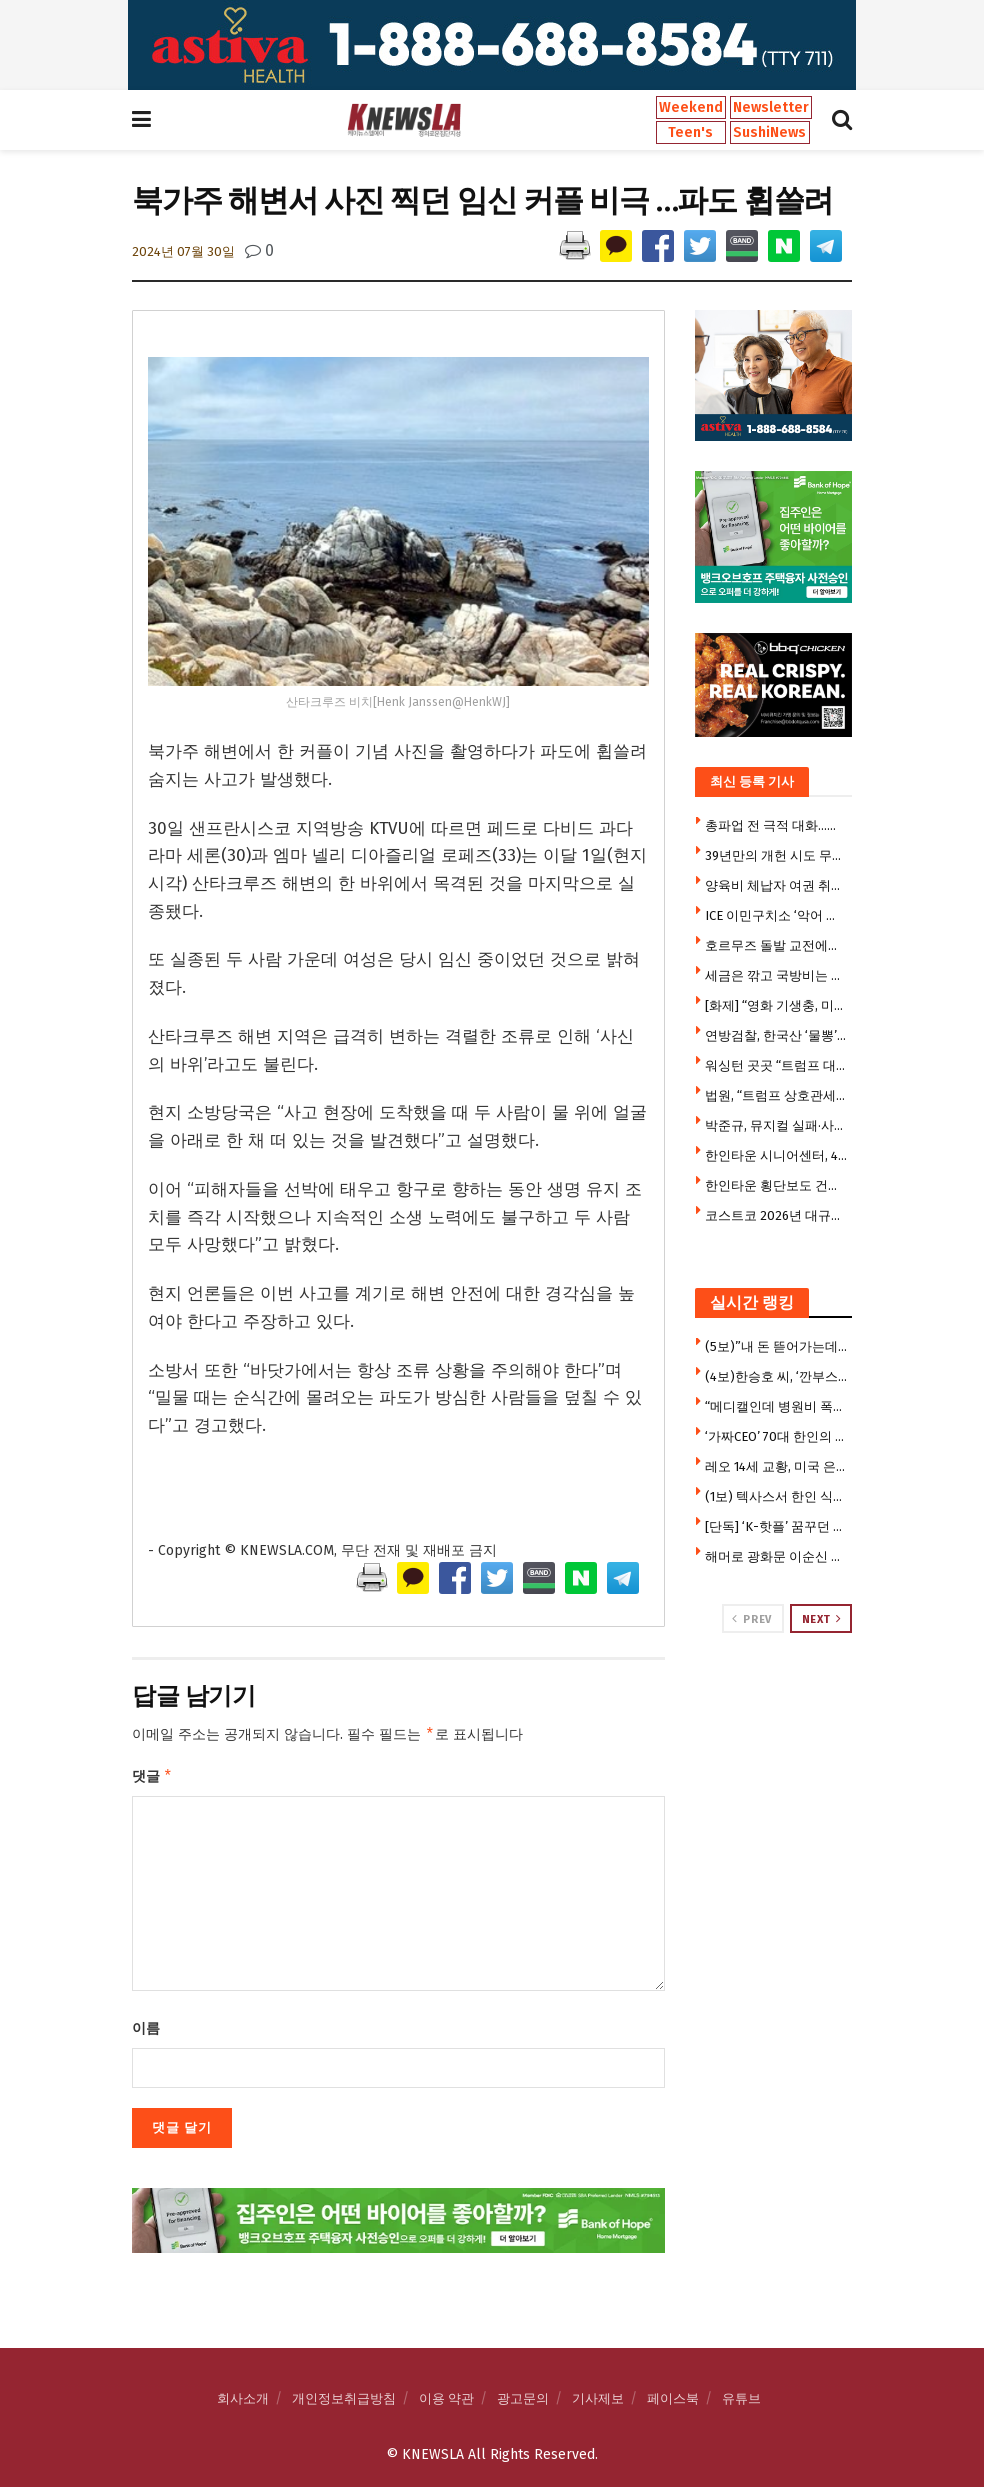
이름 (146, 2032)
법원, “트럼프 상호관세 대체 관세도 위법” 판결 (776, 1095)
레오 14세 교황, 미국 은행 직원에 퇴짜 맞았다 (776, 1466)
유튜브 (741, 2402)
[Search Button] (842, 120)
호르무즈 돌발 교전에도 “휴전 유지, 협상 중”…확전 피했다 (776, 945)
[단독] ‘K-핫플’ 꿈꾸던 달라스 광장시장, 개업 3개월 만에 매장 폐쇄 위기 (776, 1526)
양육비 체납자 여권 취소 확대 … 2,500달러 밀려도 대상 (776, 885)
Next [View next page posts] (822, 1619)
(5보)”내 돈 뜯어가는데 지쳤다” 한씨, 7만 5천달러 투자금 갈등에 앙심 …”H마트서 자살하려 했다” (776, 1346)
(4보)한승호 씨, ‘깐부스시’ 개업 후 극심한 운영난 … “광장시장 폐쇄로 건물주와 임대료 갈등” (776, 1376)
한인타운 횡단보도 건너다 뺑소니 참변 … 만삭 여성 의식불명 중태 (776, 1185)
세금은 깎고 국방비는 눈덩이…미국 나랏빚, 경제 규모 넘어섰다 (776, 975)
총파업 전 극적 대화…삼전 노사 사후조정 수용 (776, 825)
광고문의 (523, 2402)
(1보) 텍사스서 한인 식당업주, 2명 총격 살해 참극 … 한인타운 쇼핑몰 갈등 (776, 1496)
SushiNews (769, 132)
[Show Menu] (141, 120)
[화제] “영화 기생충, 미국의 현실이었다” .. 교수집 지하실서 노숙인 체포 (776, 1005)
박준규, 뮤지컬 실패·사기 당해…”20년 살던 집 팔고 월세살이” (776, 1125)
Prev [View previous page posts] (751, 1619)
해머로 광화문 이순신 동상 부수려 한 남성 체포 (776, 1556)
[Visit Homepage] (404, 120)
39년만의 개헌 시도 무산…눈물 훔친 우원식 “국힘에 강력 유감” (776, 855)
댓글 (152, 1779)
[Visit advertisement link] (492, 45)
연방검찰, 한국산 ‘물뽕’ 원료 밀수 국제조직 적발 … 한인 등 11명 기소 (776, 1035)
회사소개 (243, 2402)
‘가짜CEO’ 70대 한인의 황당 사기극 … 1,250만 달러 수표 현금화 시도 (776, 1436)
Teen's (690, 132)
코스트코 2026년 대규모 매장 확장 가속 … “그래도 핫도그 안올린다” (776, 1215)
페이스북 (673, 2402)
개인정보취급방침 (344, 2402)
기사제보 (598, 2402)
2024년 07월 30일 (183, 251)
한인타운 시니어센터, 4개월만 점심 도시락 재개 (776, 1155)
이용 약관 (446, 2402)
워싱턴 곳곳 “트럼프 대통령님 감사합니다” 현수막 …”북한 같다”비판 (776, 1065)
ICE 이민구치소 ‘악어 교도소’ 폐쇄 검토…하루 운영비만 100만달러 (776, 915)
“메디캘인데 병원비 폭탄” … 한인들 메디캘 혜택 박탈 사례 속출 (776, 1406)
